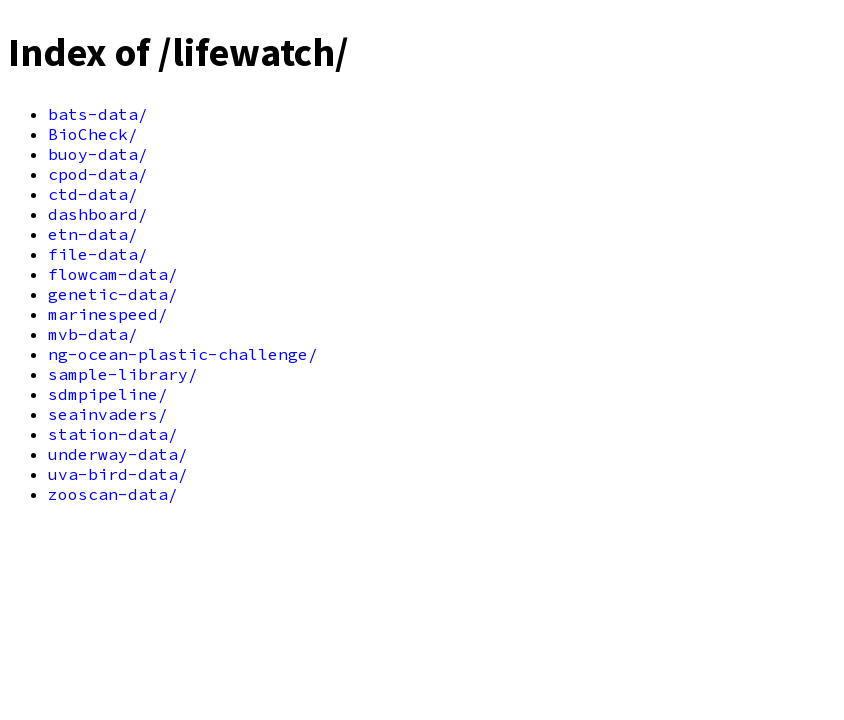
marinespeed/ (108, 314)
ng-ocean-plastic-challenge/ (183, 354)
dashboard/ (98, 214)
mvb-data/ (93, 334)
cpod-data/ (98, 174)
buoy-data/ (98, 154)
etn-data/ (93, 234)
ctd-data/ (93, 194)
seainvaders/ (108, 414)
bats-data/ (98, 114)
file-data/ (98, 254)
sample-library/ (123, 374)
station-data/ (113, 434)
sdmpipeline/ (108, 394)
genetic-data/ (113, 294)
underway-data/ (118, 454)
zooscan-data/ (113, 494)
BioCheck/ (93, 134)
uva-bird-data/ (118, 474)
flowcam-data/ (113, 274)
